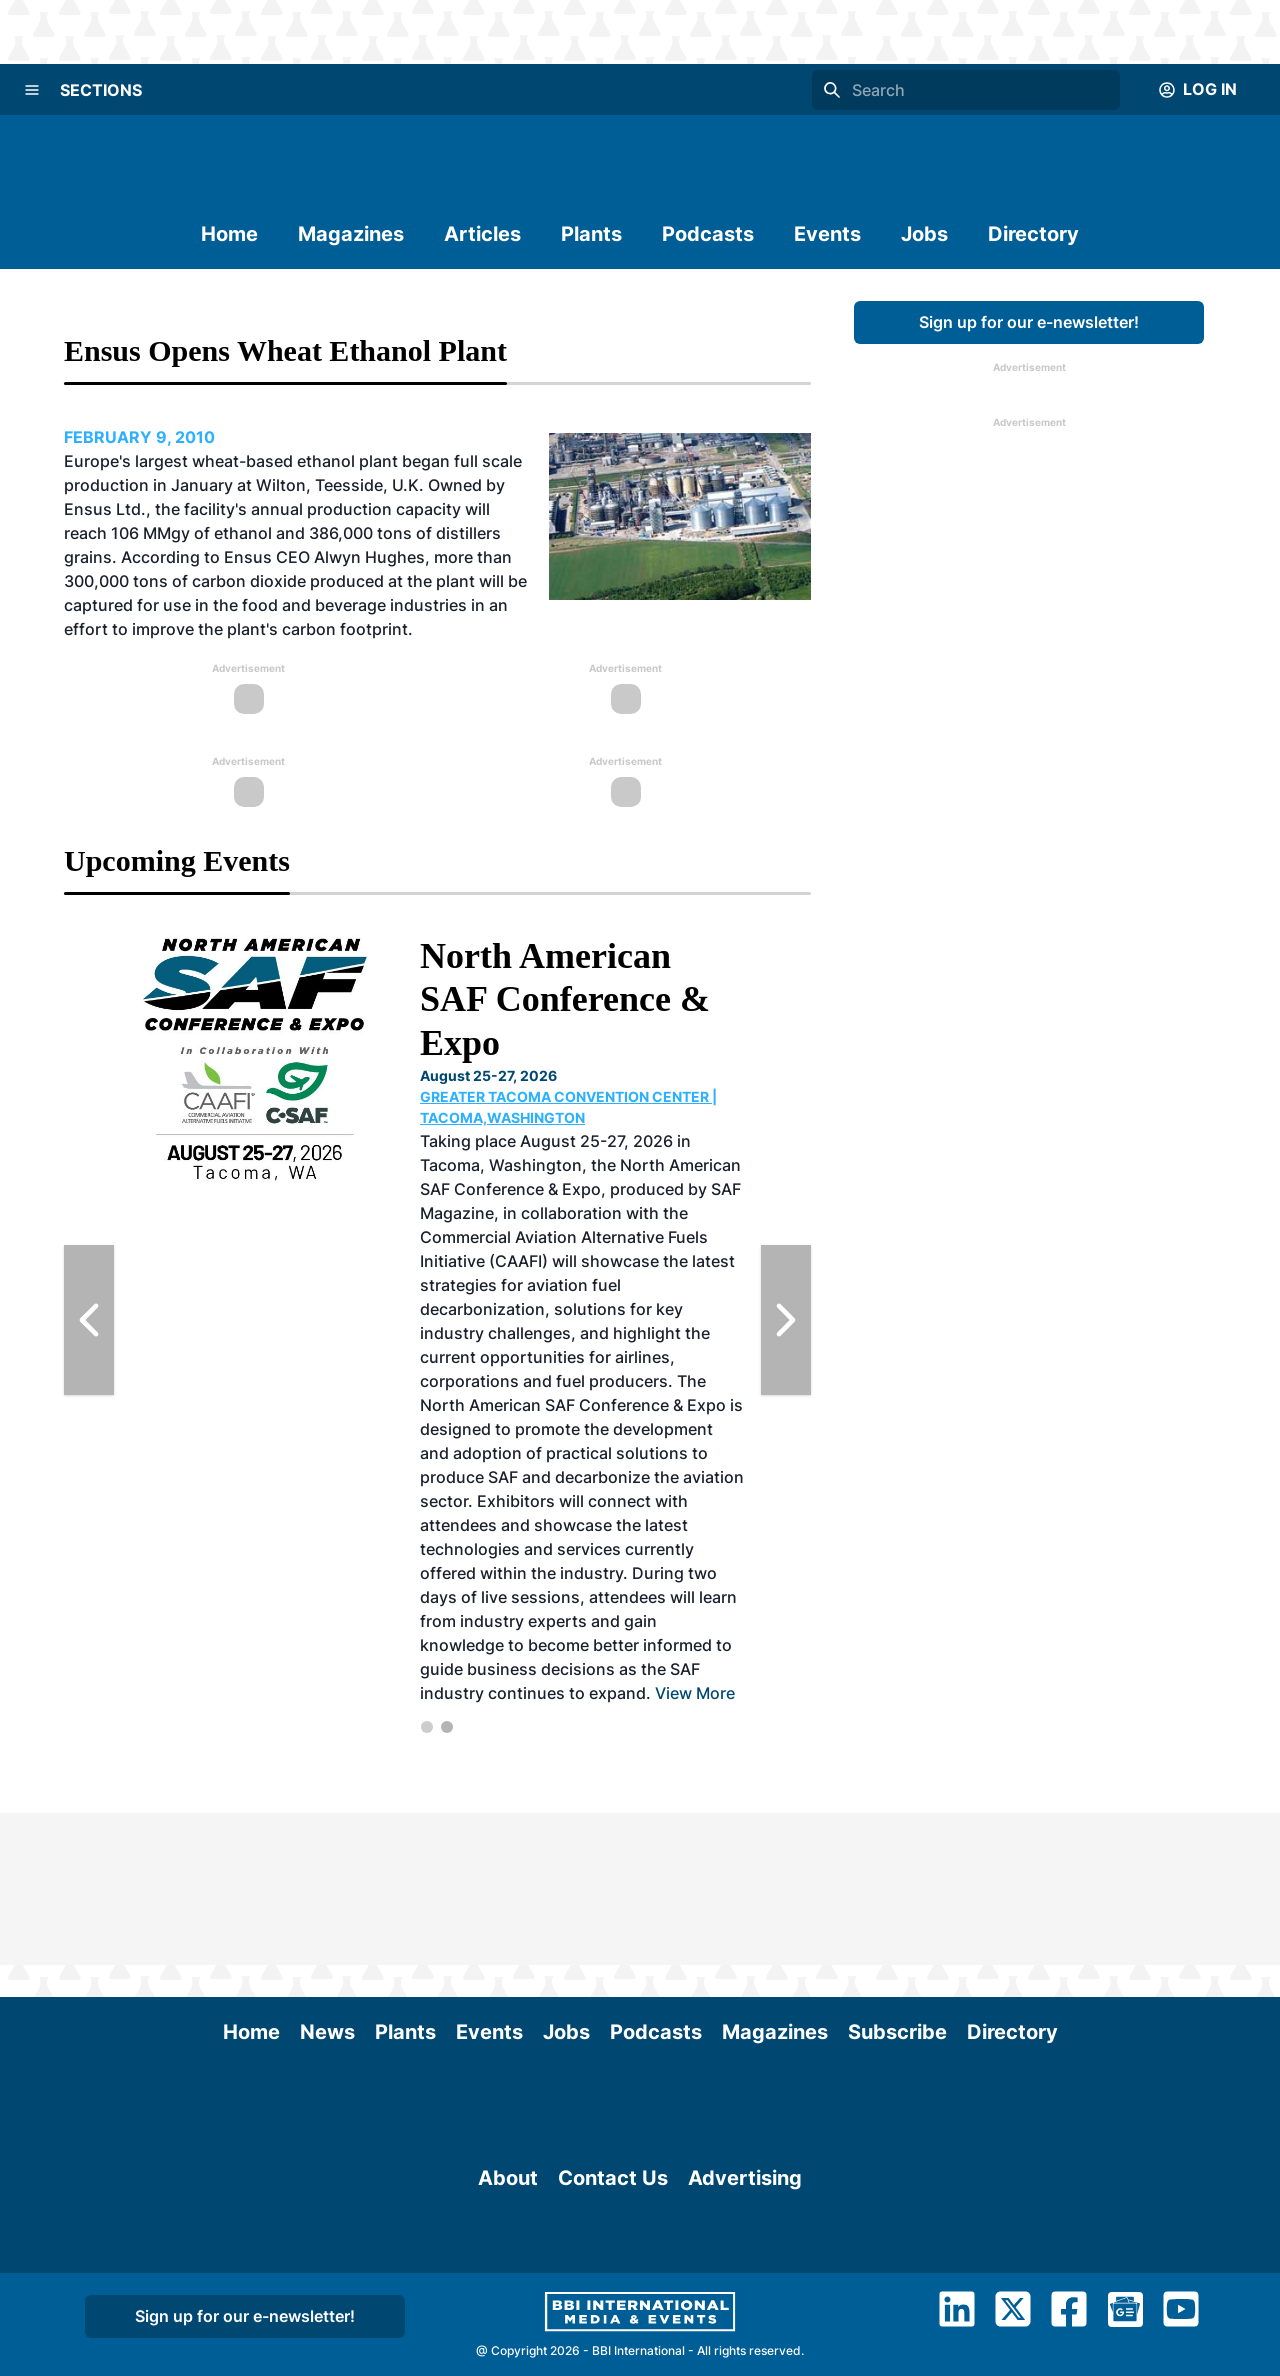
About (508, 2200)
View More (695, 1693)
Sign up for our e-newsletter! (1029, 322)
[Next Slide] (786, 1320)
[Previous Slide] (89, 1320)
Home (229, 234)
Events (827, 234)
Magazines (351, 234)
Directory (1033, 234)
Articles (482, 234)
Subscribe (897, 1880)
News (327, 1880)
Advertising (745, 2200)
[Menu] (32, 90)
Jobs (924, 234)
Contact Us (613, 2200)
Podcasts (708, 234)
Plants (591, 234)
